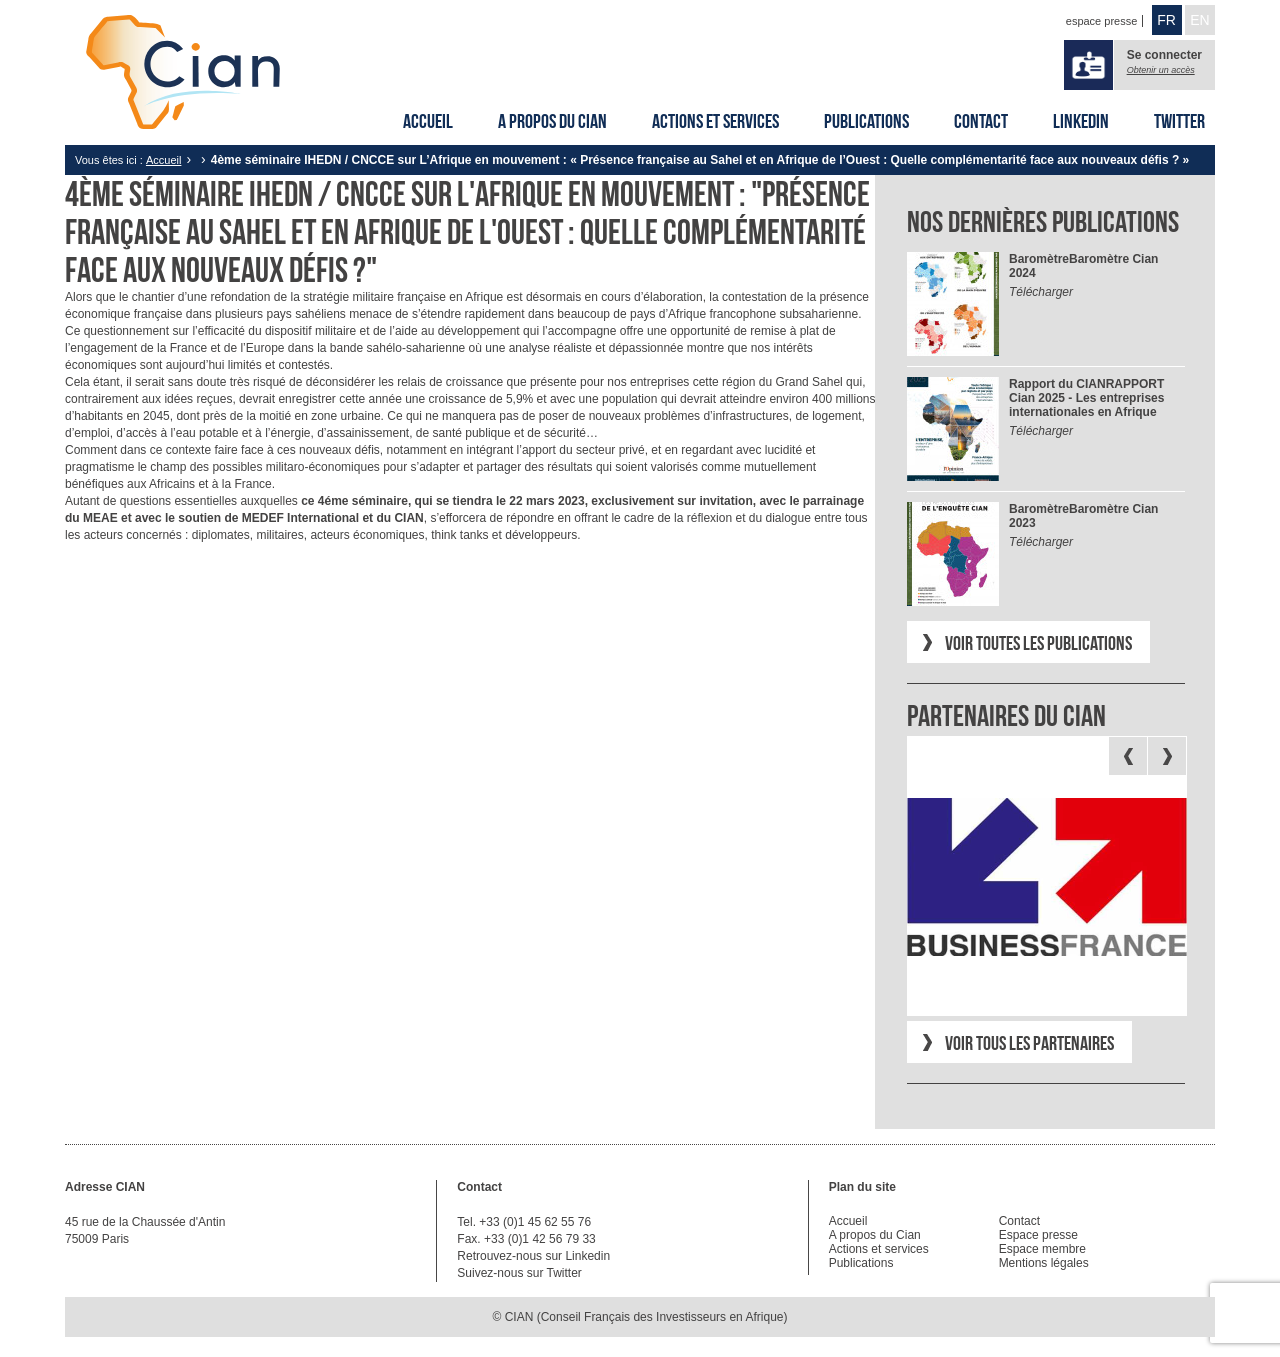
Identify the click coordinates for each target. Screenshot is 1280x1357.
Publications (866, 121)
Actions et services (715, 121)
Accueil (428, 121)
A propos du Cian (552, 121)
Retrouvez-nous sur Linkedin (533, 1256)
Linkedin (1081, 121)
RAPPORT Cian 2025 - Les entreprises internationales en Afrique (1086, 398)
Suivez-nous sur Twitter (519, 1273)
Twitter (1179, 121)
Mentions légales (1044, 1263)
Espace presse (1038, 1235)
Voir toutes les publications (1038, 643)
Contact (981, 121)
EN (1199, 20)
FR (1166, 20)
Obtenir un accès (1161, 70)
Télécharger (1041, 292)
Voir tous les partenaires (1029, 1043)
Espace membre (1042, 1249)
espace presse (1102, 21)
